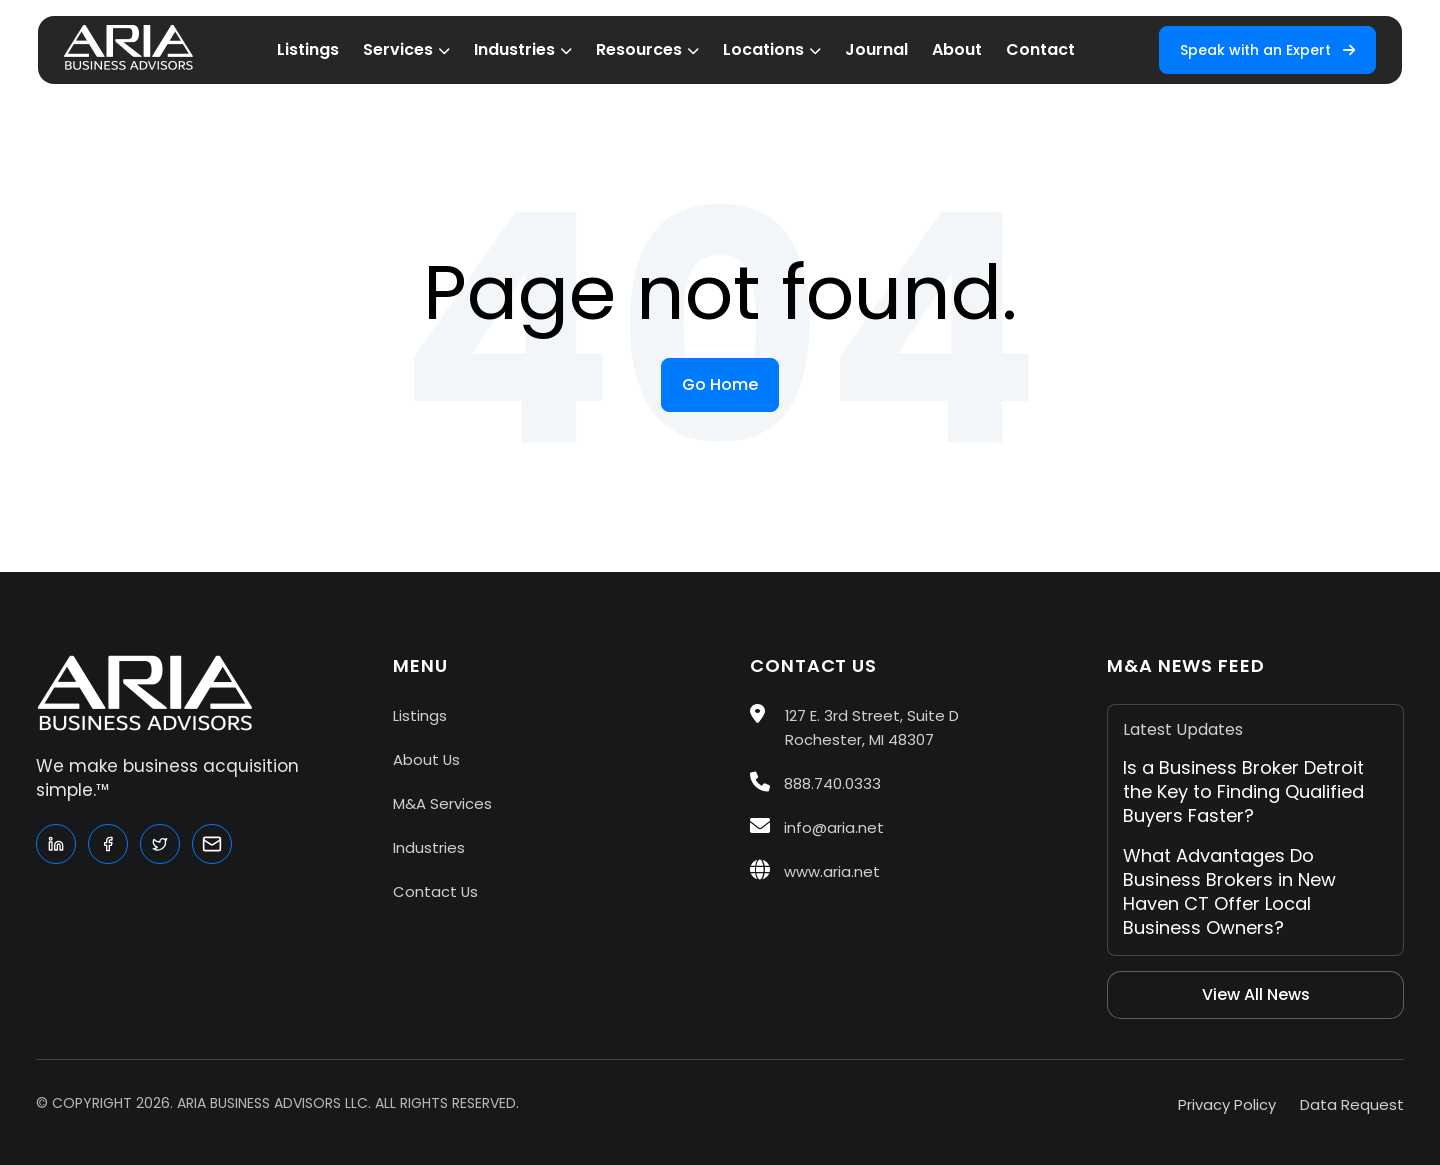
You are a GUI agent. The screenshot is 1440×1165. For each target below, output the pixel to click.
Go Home (720, 384)
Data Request (1352, 1104)
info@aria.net (817, 827)
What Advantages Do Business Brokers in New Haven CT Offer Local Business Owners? (1229, 891)
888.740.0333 (815, 783)
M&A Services (442, 803)
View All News (1256, 994)
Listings (420, 715)
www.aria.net (815, 871)
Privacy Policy (1227, 1104)
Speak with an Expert (1267, 50)
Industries (429, 847)
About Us (426, 759)
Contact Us (435, 891)
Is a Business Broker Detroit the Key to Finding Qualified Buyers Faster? (1243, 791)
